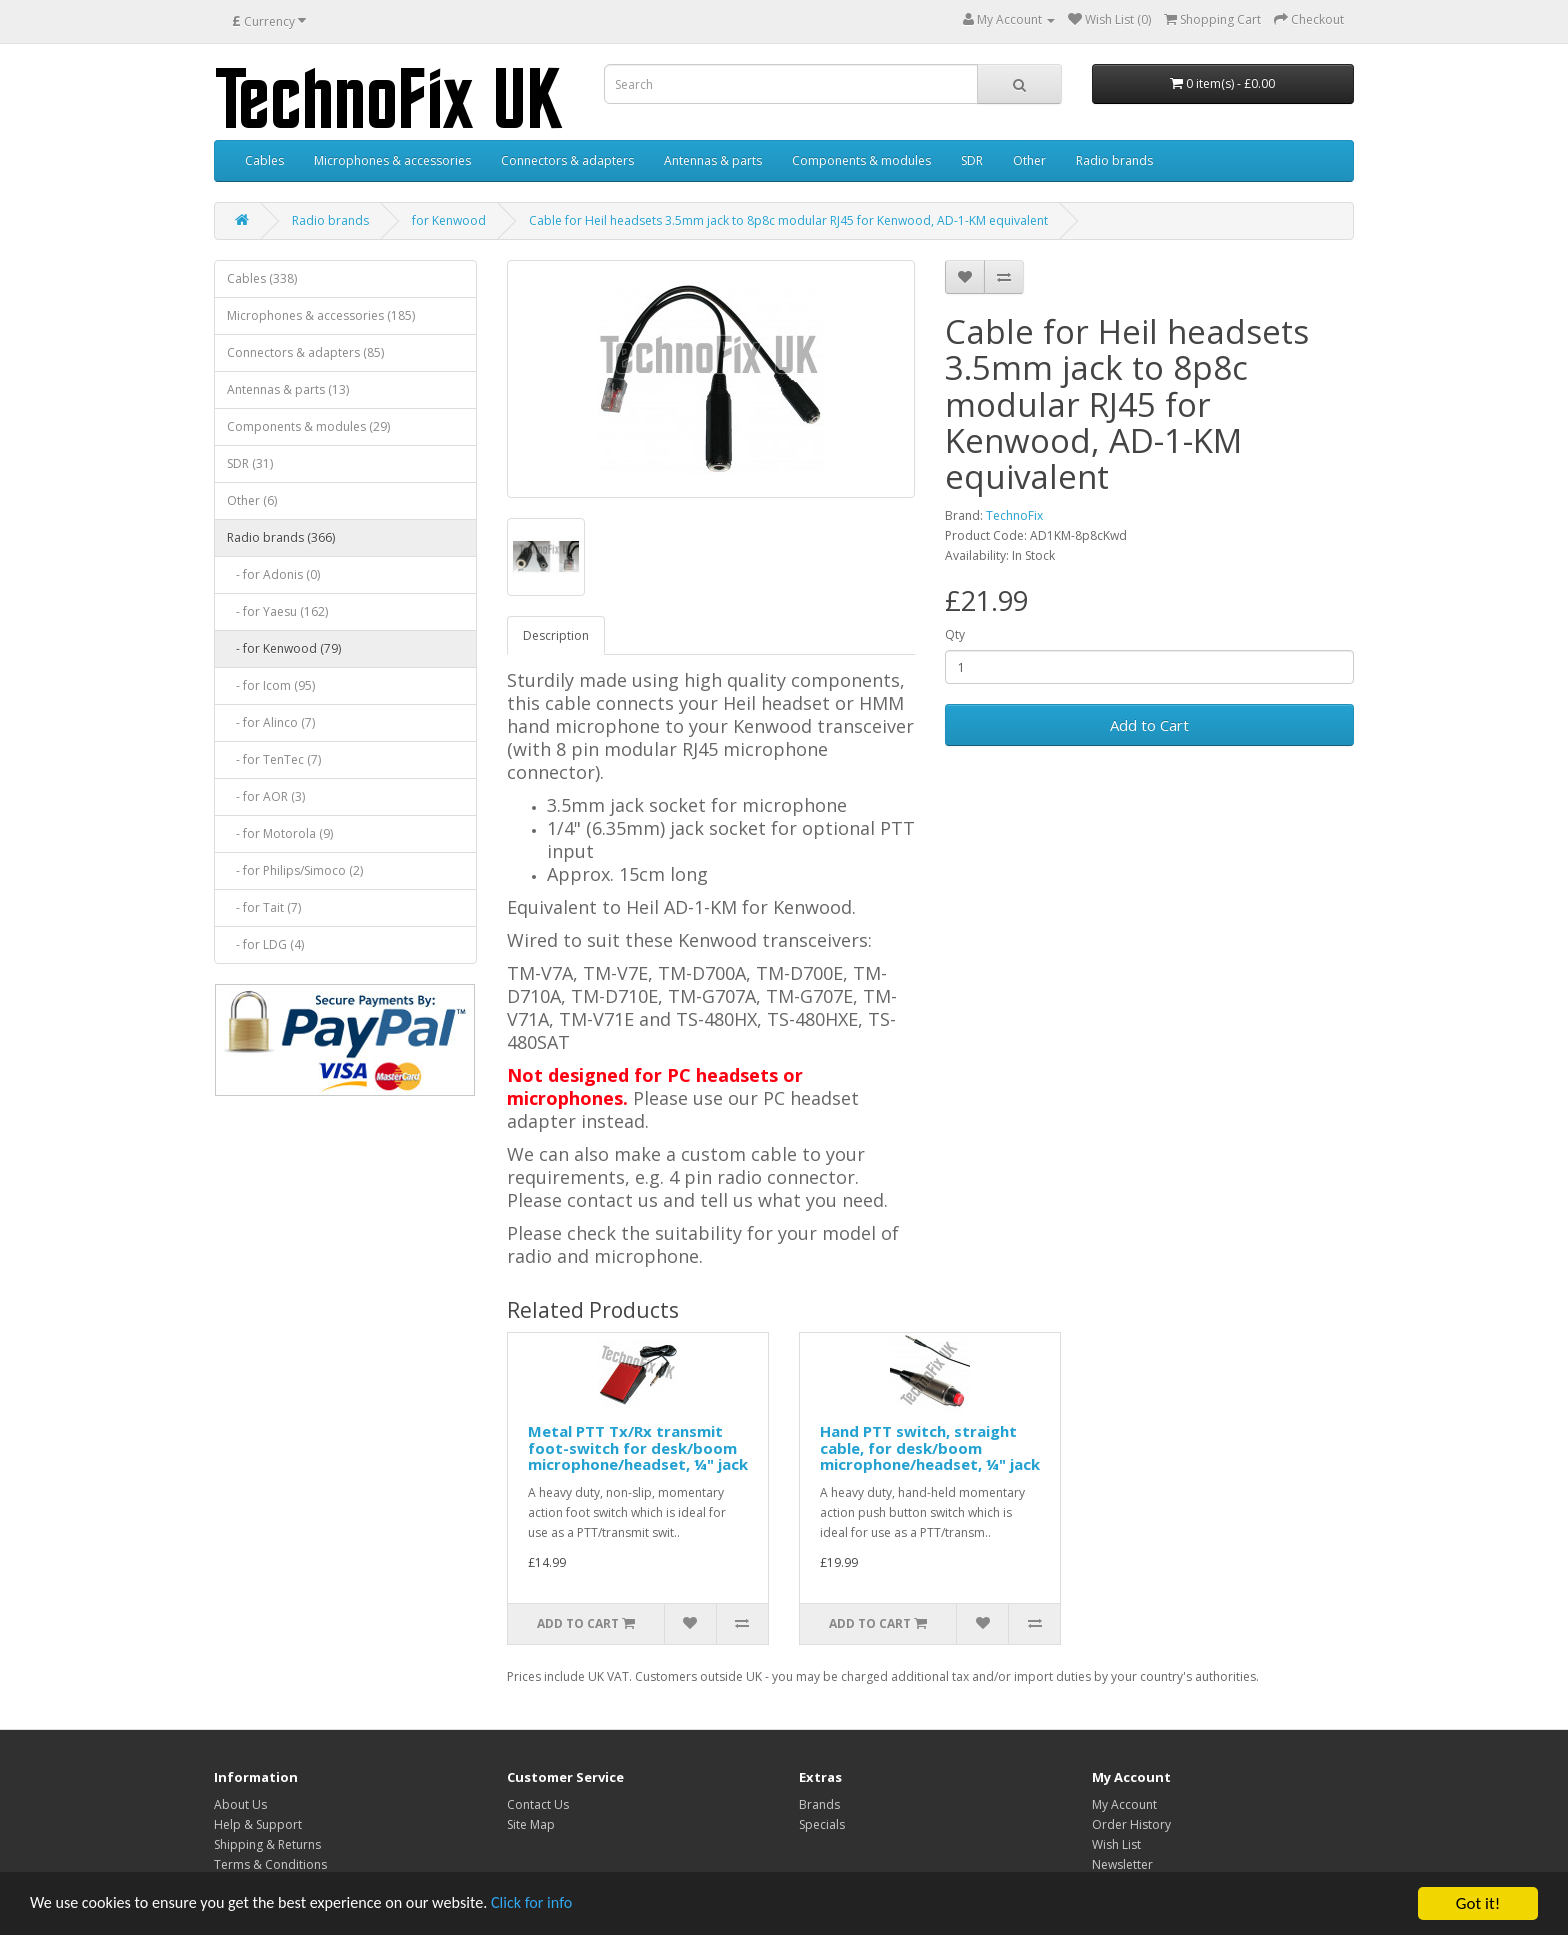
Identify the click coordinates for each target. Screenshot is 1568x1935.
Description (556, 635)
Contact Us (538, 1804)
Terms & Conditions (270, 1864)
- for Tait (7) (264, 907)
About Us (240, 1804)
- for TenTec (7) (274, 759)
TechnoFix (1014, 515)
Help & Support (258, 1824)
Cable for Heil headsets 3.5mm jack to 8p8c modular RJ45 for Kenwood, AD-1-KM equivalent (788, 220)
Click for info (559, 1904)
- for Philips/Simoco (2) (295, 870)
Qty (955, 634)
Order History (1131, 1824)
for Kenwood (449, 220)
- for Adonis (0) (273, 574)
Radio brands (1114, 160)
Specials (822, 1824)
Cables (264, 160)
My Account (1124, 1804)
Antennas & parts (713, 160)
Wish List (1116, 1844)
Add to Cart (1149, 725)
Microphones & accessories (392, 160)
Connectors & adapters (567, 160)
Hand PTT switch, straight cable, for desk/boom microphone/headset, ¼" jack (930, 1447)
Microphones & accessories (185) (321, 315)
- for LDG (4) (265, 944)
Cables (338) (262, 278)
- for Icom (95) (271, 685)
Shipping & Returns (267, 1844)
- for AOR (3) (266, 796)
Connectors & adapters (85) (305, 352)
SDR (972, 160)
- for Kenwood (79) (284, 648)
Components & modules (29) (308, 426)
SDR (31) (250, 463)
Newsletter (1122, 1864)
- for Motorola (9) (280, 833)
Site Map (531, 1824)
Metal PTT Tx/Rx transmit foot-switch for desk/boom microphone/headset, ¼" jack (638, 1447)
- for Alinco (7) (271, 722)
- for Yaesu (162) (277, 611)
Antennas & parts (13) (288, 389)
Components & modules (861, 160)
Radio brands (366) (281, 537)
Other (1029, 160)
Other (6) (252, 500)
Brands (819, 1804)
